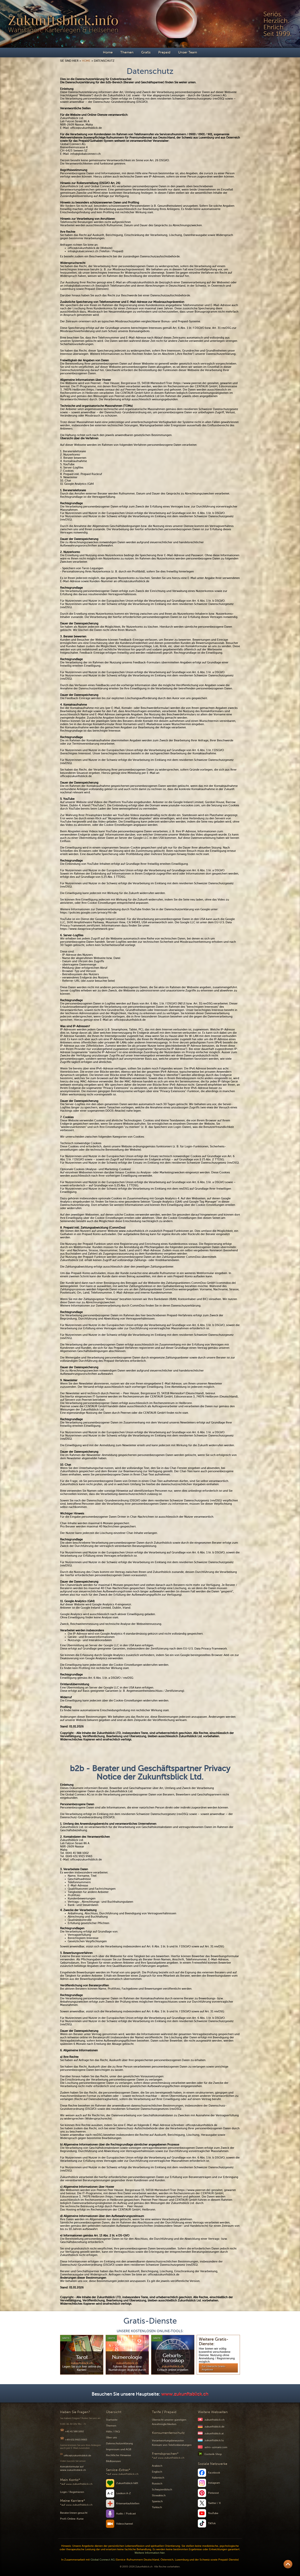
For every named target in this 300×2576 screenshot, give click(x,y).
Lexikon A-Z (123, 2493)
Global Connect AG (102, 2559)
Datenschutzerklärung (119, 2443)
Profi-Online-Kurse (72, 2518)
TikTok (212, 2523)
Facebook (214, 2472)
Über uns (111, 2437)
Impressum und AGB (118, 2449)
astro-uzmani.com (216, 2447)
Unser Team (187, 52)
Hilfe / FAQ (113, 2431)
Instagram (214, 2482)
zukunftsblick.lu (214, 2440)
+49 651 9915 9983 (76, 2439)
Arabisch (157, 2465)
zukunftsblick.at (214, 2433)
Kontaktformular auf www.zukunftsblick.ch (73, 2468)
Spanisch (157, 2501)
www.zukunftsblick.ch (184, 2394)
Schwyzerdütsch (162, 2489)
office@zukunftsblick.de (77, 2455)
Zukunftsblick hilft (127, 2483)
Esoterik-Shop (213, 2454)
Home (108, 52)
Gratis (146, 52)
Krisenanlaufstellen (127, 2503)
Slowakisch (158, 2495)
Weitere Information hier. (150, 2552)
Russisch (157, 2483)
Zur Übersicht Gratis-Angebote (214, 2368)
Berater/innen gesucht (73, 2512)
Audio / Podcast (126, 2513)
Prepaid (164, 52)
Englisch (157, 2471)
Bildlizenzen (113, 2461)
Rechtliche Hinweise (118, 2455)
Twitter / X (214, 2503)
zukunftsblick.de (214, 2426)
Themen (127, 52)
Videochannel (124, 2523)
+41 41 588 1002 (74, 2431)
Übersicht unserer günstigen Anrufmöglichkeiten (169, 2422)
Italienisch (158, 2477)
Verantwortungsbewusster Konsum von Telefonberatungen (172, 2442)
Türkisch (157, 2507)
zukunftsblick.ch (214, 2419)
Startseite (111, 2419)
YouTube (213, 2513)
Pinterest (213, 2493)
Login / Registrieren (72, 2492)
